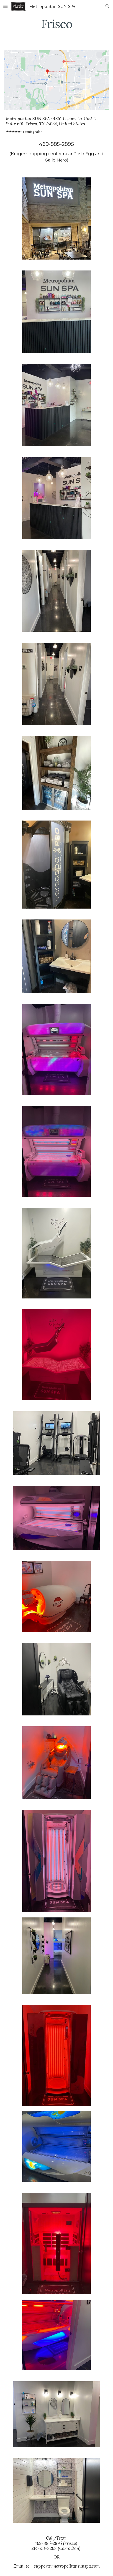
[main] (56, 24)
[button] (5, 6)
